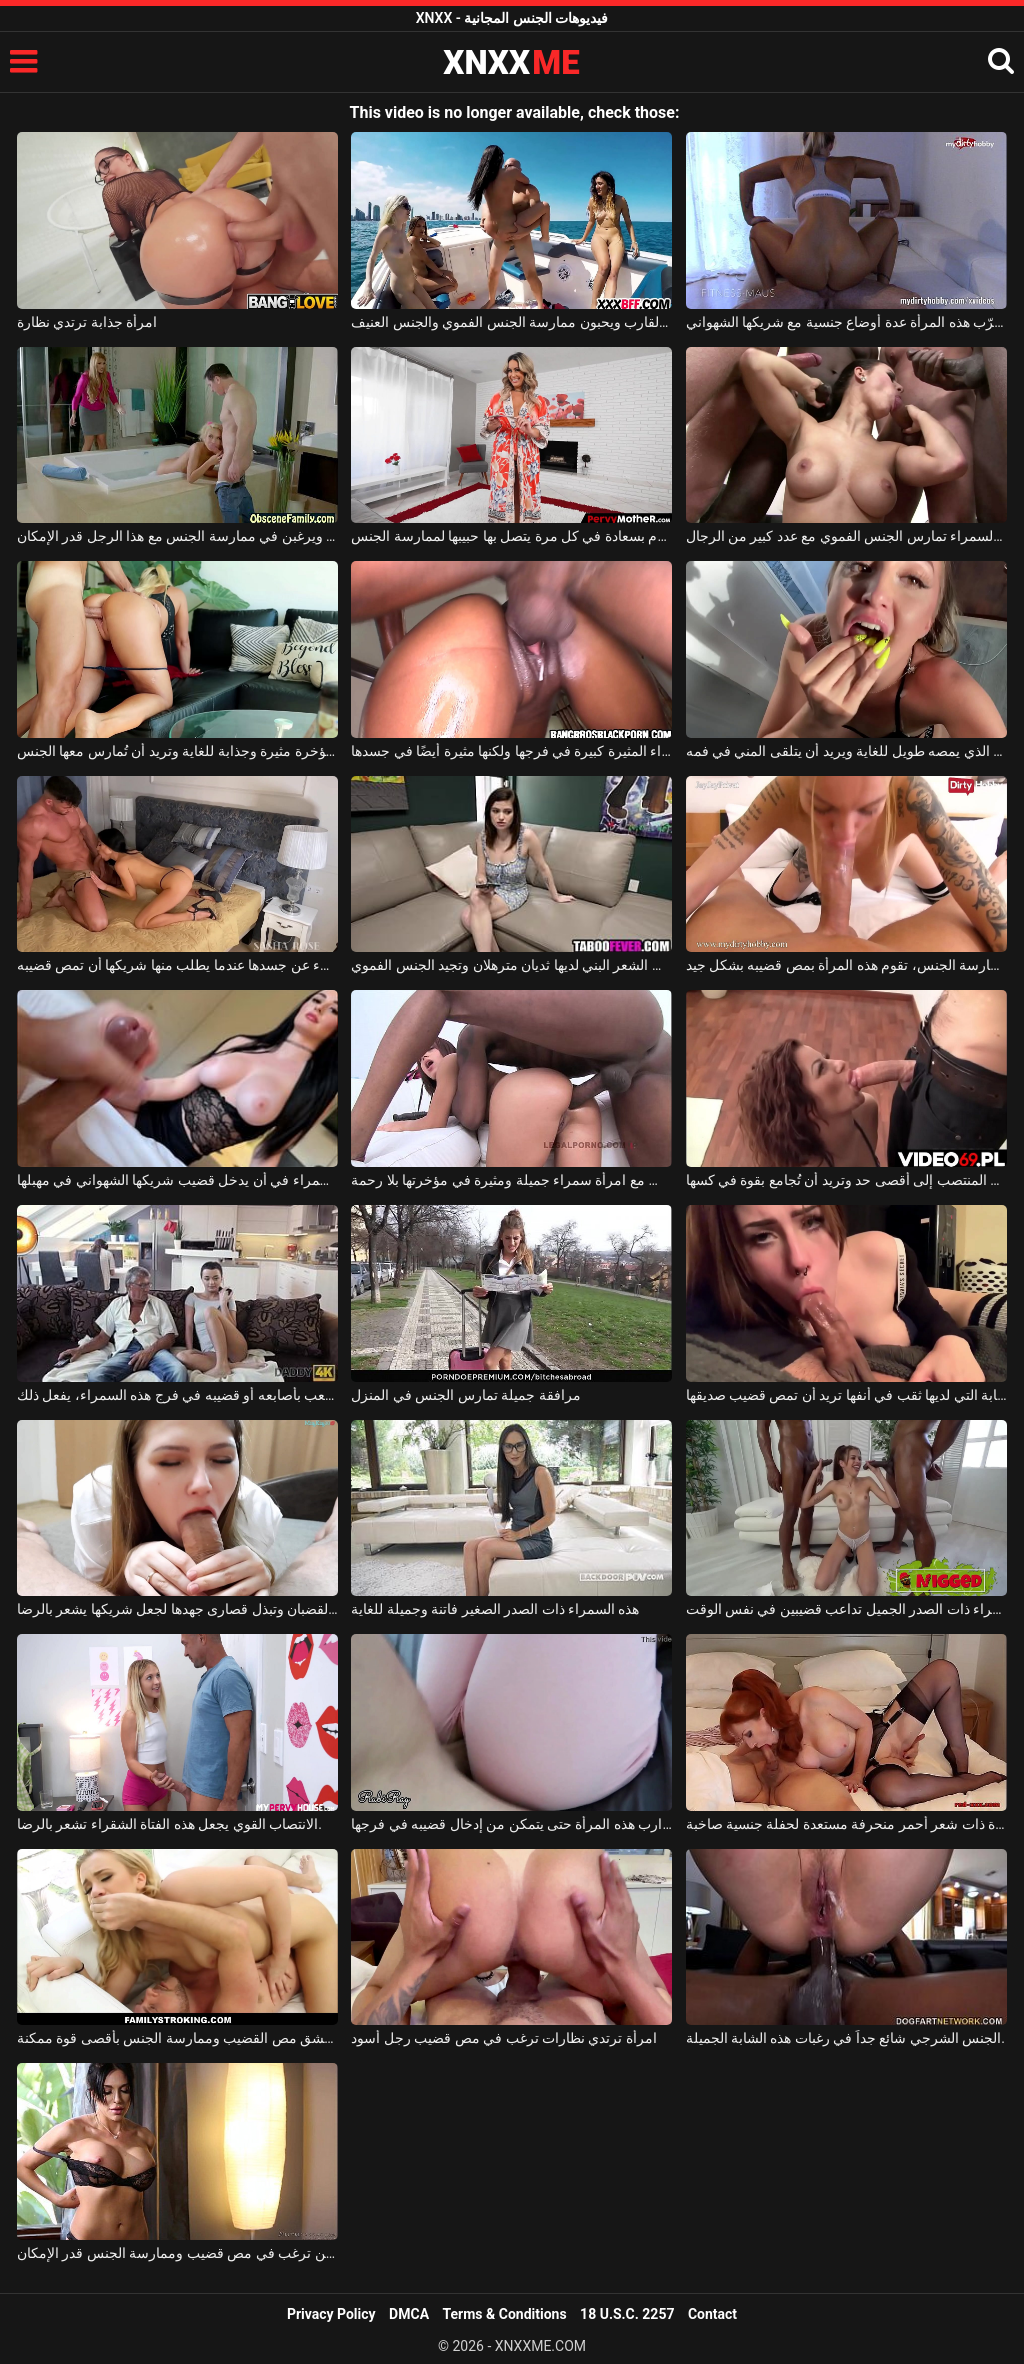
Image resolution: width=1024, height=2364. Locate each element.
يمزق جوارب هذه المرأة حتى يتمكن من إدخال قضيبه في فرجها (511, 1824)
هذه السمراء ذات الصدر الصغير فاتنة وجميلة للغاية (495, 1609)
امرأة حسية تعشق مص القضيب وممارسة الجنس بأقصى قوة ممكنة (177, 2038)
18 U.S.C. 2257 (627, 2314)
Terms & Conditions (505, 2314)
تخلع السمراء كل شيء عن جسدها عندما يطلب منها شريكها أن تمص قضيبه (177, 965)
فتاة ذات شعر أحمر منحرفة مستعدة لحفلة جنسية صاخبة (846, 1824)
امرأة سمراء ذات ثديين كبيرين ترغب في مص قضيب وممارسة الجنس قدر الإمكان (177, 2253)
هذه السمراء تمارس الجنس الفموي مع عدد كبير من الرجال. (846, 536)
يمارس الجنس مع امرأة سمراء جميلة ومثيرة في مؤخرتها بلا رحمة (511, 1180)
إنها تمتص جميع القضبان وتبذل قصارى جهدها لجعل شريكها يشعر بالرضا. (177, 1609)
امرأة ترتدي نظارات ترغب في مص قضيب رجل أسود (504, 2038)
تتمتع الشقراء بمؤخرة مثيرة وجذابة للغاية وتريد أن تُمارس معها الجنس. (177, 751)
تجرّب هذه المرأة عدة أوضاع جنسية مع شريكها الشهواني (846, 322)
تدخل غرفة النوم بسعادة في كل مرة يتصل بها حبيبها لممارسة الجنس (511, 536)
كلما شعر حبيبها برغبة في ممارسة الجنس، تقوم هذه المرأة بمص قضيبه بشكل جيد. (846, 965)
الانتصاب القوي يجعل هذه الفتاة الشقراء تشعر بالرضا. (169, 1824)
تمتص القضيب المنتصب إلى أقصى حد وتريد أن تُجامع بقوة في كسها (846, 1180)
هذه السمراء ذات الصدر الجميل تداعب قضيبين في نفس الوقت (846, 1609)
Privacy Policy (331, 2314)
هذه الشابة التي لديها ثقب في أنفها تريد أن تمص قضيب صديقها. (846, 1395)
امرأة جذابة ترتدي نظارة (87, 322)
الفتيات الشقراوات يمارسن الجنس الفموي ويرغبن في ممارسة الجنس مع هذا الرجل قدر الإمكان (177, 536)
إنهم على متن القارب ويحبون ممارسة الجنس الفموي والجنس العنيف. (511, 322)
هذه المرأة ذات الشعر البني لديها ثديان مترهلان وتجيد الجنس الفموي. (511, 965)
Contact (712, 2314)
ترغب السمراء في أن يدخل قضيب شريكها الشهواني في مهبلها (177, 1180)
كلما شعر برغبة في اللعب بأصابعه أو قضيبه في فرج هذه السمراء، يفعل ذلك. (177, 1395)
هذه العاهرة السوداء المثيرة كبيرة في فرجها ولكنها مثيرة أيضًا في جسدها (511, 751)
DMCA (409, 2314)
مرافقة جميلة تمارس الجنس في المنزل (465, 1395)
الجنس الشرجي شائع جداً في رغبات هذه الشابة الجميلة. (845, 2038)
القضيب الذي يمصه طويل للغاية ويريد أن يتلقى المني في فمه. (846, 751)
